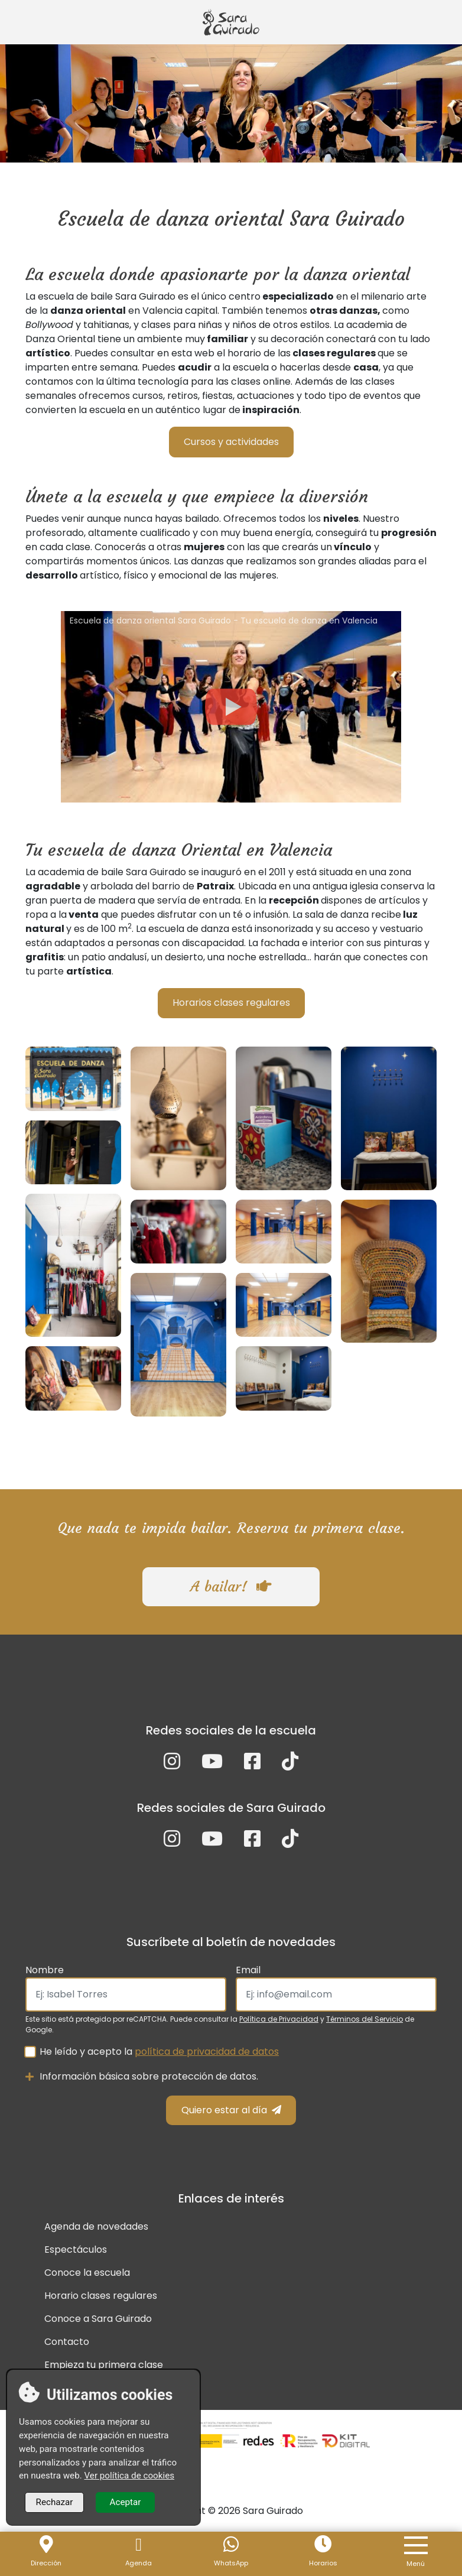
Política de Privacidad (278, 2019)
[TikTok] (290, 1765)
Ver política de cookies (129, 2475)
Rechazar (54, 2502)
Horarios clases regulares (231, 1002)
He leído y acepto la (159, 2051)
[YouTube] (212, 1765)
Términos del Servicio (364, 2019)
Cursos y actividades (231, 442)
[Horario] (323, 2545)
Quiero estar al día (231, 2110)
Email (248, 1970)
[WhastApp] (231, 2545)
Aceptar (125, 2502)
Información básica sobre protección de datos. (141, 2076)
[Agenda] (138, 2545)
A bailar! (231, 1587)
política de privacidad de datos (207, 2051)
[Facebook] (252, 1765)
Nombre (44, 1970)
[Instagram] (172, 1765)
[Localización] (46, 2545)
